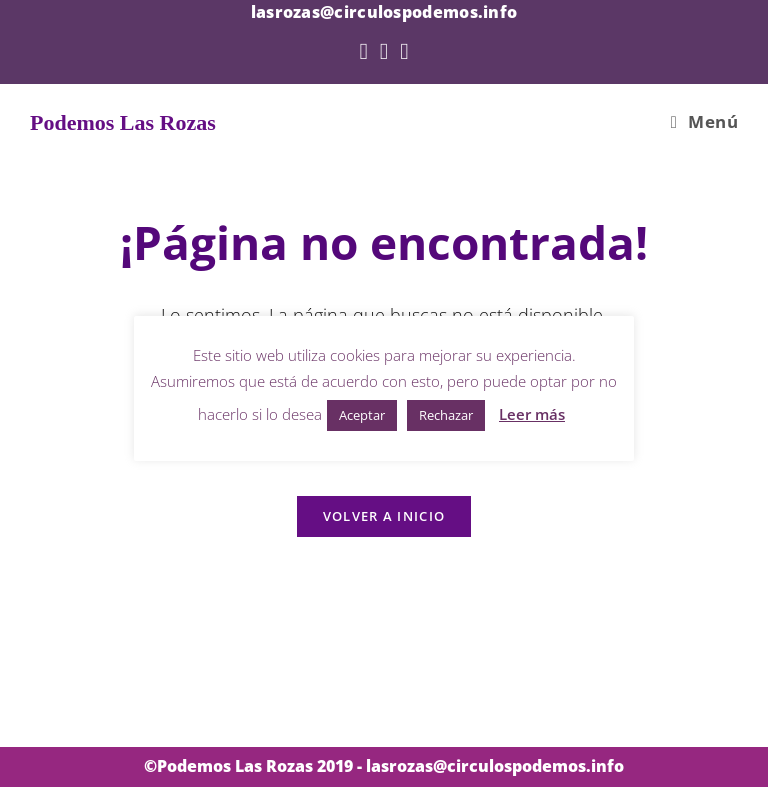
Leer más (532, 414)
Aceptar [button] (362, 415)
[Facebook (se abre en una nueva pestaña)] (384, 50)
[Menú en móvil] (704, 122)
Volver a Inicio (384, 516)
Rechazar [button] (446, 415)
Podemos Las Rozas (123, 122)
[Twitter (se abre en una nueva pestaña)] (363, 50)
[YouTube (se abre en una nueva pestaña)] (404, 50)
